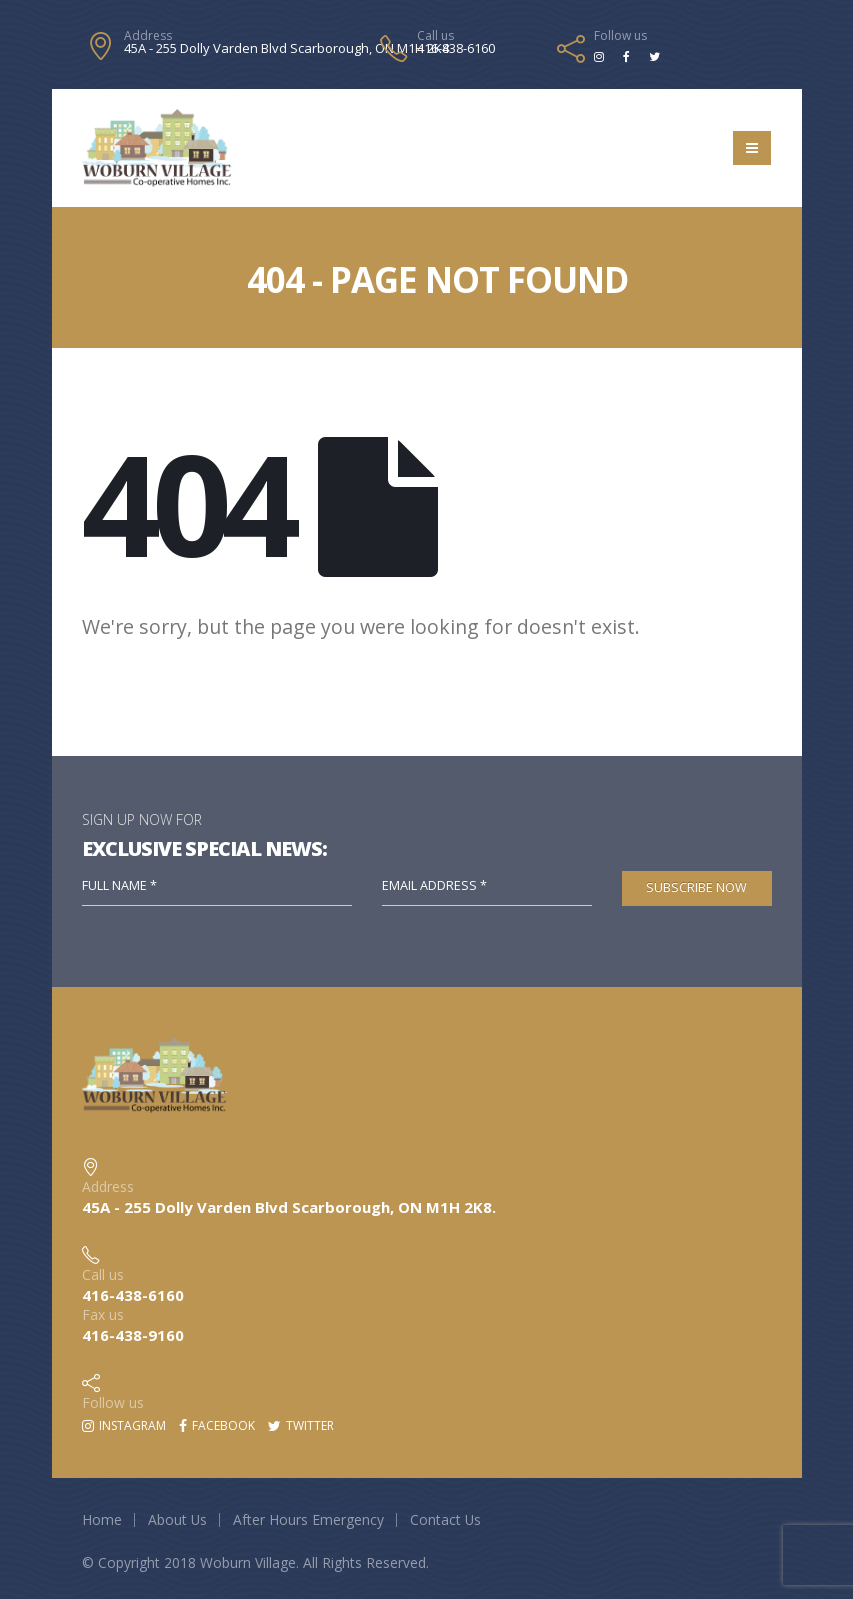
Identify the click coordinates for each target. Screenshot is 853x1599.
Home (102, 1519)
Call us (435, 36)
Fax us (103, 1314)
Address (148, 36)
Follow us (620, 36)
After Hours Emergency (308, 1519)
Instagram (124, 1425)
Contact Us (445, 1519)
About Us (177, 1519)
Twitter (301, 1425)
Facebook (217, 1425)
